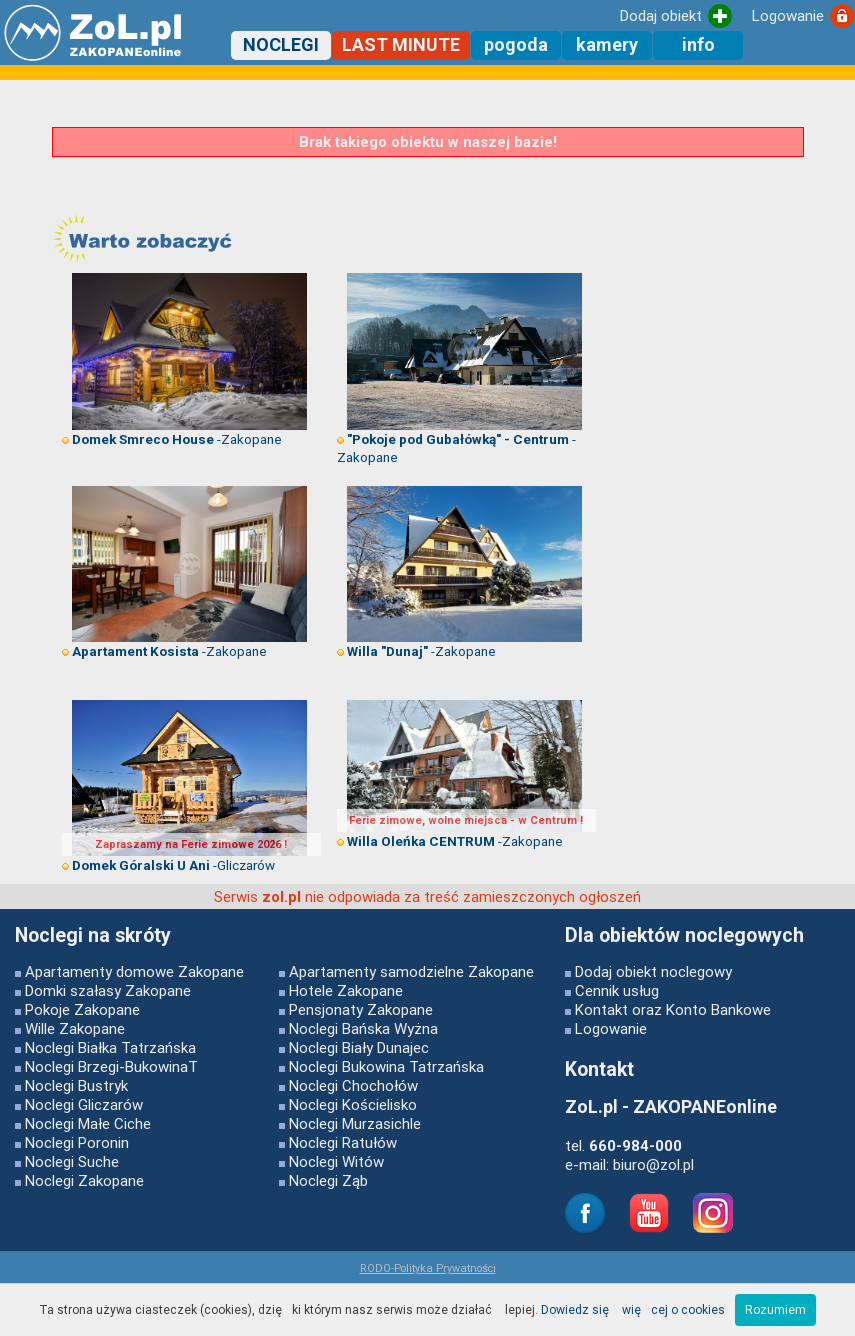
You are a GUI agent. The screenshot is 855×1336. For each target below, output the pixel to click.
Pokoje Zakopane (82, 1009)
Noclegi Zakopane (84, 1180)
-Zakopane (172, 439)
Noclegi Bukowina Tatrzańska (386, 1066)
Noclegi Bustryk (76, 1085)
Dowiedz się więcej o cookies (633, 1309)
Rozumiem (775, 1309)
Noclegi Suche (72, 1161)
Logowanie (611, 1028)
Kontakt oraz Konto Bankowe (673, 1009)
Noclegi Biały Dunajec (359, 1047)
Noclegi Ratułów (343, 1142)
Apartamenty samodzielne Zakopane (411, 971)
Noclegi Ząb (328, 1180)
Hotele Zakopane (346, 990)
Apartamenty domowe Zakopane (134, 971)
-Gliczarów (168, 865)
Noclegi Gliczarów (84, 1104)
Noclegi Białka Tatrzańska (110, 1047)
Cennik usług (617, 990)
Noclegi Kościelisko (353, 1104)
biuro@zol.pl (653, 1164)
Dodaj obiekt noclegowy (653, 971)
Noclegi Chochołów (353, 1085)
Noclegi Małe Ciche (88, 1123)
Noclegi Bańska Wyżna (363, 1028)
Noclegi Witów (336, 1161)
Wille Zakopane (75, 1028)
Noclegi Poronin (77, 1142)
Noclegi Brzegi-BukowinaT (111, 1066)
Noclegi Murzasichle (355, 1123)
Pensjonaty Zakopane (361, 1009)
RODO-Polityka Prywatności (428, 1268)
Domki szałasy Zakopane (108, 990)
